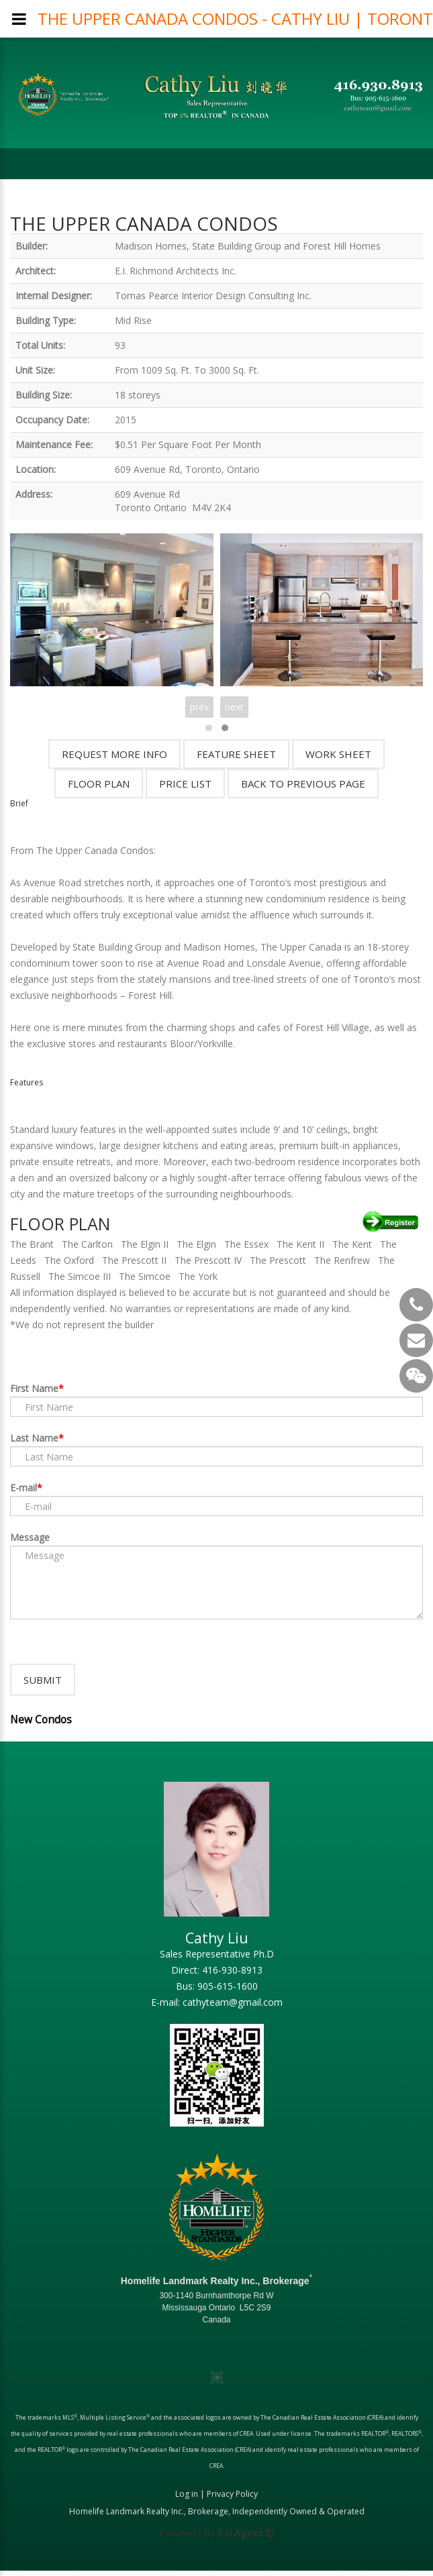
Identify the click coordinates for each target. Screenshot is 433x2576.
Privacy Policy (232, 2499)
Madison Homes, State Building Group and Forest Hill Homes (248, 245)
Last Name (34, 1438)
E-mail (23, 1487)
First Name (34, 1388)
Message (30, 1537)
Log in (186, 2499)
